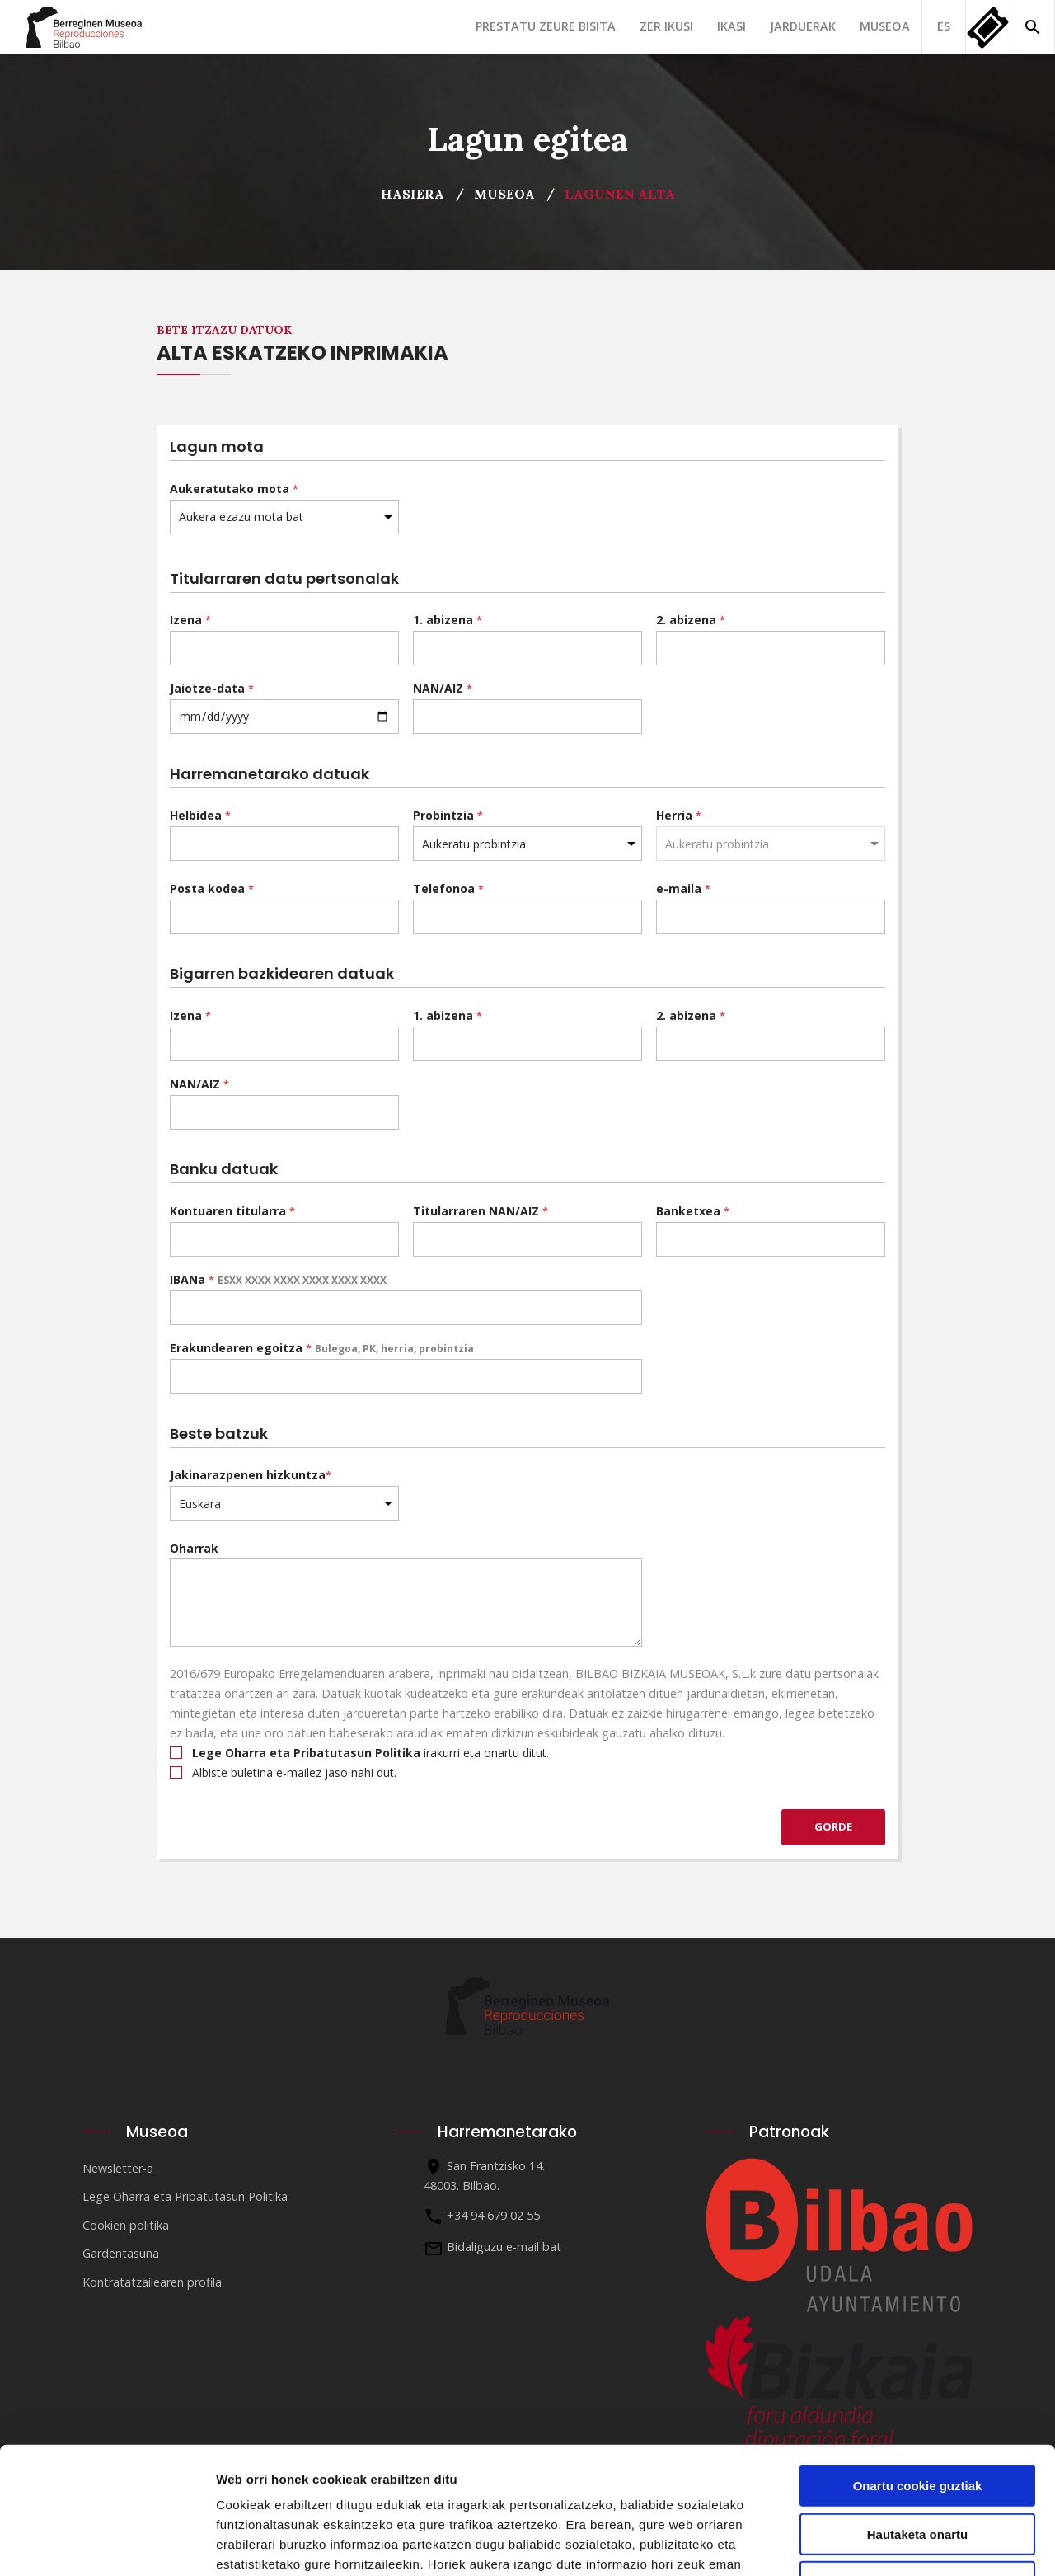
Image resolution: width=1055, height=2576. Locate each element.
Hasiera (412, 194)
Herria (678, 815)
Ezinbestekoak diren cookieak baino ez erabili (917, 2462)
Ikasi (731, 26)
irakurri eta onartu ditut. (359, 1752)
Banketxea (692, 1211)
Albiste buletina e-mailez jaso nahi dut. (283, 1772)
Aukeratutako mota (234, 488)
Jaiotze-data (212, 688)
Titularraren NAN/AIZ (480, 1211)
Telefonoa (448, 888)
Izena (190, 620)
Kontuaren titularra (232, 1211)
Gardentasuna (120, 2253)
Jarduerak (803, 26)
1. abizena (447, 620)
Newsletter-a (117, 2168)
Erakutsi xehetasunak (920, 2543)
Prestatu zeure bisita (546, 26)
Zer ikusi (666, 26)
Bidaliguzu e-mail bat (504, 2246)
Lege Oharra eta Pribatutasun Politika (185, 2196)
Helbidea (200, 815)
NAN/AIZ (442, 688)
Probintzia (448, 815)
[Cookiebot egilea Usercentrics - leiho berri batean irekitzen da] (107, 2543)
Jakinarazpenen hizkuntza (250, 1475)
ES (943, 26)
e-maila (683, 888)
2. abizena (690, 620)
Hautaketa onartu (917, 2407)
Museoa (885, 26)
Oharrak (194, 1548)
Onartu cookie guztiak (917, 2359)
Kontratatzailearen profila (152, 2282)
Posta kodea (212, 888)
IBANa (278, 1279)
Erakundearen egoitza (322, 1348)
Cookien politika (125, 2225)
